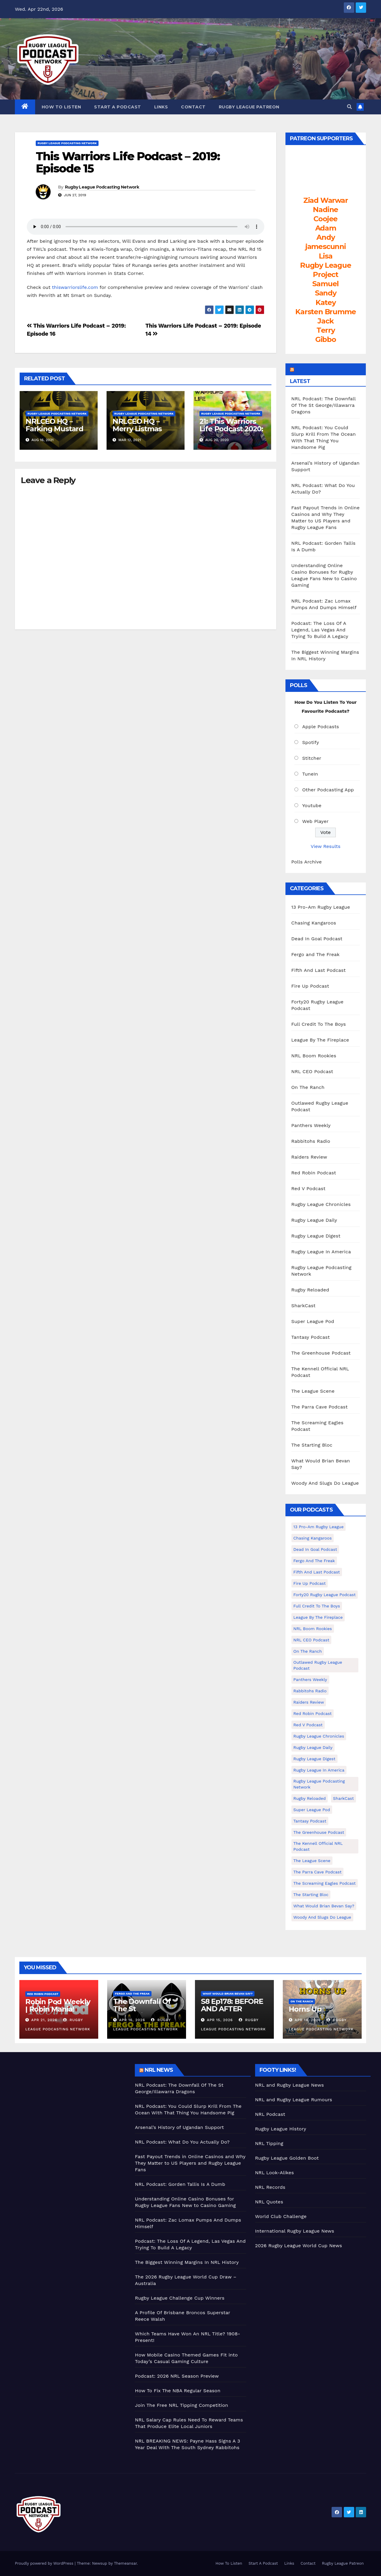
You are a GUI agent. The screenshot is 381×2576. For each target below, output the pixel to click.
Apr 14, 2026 (308, 2020)
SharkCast (303, 1305)
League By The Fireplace (320, 1040)
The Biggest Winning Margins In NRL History (187, 2262)
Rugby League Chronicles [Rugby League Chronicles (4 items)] (318, 1736)
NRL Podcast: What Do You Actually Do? (182, 2142)
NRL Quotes (269, 2202)
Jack (325, 321)
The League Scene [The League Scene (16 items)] (311, 1860)
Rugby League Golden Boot (287, 2158)
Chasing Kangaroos (313, 923)
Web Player (315, 821)
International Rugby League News (294, 2231)
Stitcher (311, 758)
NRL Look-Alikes (274, 2172)
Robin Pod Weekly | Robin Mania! (57, 2005)
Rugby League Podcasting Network (67, 143)
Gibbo (325, 339)
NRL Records (270, 2187)
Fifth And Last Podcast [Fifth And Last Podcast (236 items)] (316, 1572)
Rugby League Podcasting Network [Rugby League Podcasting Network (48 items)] (319, 1784)
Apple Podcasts (320, 726)
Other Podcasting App (328, 790)
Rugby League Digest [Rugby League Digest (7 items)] (314, 1758)
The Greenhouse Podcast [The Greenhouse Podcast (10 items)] (318, 1832)
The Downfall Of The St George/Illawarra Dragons (142, 2012)
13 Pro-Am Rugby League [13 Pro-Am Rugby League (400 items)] (318, 1526)
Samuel (325, 283)
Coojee (325, 218)
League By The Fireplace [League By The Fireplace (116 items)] (318, 1617)
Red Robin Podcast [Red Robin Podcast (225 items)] (312, 1713)
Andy (325, 237)
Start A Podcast (117, 107)
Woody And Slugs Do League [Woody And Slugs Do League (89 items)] (322, 1917)
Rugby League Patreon (249, 107)
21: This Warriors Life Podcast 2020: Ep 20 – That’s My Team (231, 432)
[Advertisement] (70, 2105)
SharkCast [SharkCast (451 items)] (343, 1798)
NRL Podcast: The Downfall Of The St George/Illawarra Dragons (323, 405)
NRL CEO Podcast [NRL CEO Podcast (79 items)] (311, 1640)
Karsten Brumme (325, 311)
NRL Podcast (270, 2114)
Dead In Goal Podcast (317, 938)
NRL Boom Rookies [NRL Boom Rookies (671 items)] (312, 1628)
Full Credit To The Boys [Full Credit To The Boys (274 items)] (316, 1606)
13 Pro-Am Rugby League (320, 907)
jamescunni (325, 246)
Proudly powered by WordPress (45, 2563)
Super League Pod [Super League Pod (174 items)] (311, 1809)
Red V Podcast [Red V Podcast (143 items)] (308, 1724)
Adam (325, 228)
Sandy (325, 293)
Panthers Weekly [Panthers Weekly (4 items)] (310, 1679)
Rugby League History (280, 2129)
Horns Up (305, 2009)
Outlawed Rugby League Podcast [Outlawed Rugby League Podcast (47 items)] (317, 1665)
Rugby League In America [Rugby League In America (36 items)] (318, 1770)
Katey (326, 302)
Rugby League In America (321, 1251)
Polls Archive (306, 862)
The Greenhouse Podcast (321, 1353)
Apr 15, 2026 (220, 2020)
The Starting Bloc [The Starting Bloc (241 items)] (311, 1894)
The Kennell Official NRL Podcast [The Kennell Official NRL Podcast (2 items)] (318, 1846)
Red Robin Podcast (313, 1173)
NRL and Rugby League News (289, 2085)
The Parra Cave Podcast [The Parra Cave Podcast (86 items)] (317, 1872)
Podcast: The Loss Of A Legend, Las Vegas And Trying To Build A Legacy (320, 629)
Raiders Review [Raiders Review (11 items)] (308, 1702)
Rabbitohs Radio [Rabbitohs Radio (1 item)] (310, 1690)
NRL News (159, 2070)
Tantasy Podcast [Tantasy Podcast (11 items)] (310, 1821)
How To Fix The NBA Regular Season (177, 2390)
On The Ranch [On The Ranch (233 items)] (307, 1651)
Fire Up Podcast (310, 986)
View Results (326, 846)
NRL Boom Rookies (313, 1056)
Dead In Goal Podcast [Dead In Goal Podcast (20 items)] (315, 1549)
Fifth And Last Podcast (318, 970)
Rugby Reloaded (310, 1290)
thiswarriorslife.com (75, 287)
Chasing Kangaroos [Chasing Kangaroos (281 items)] (312, 1538)
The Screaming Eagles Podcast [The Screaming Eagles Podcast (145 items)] (324, 1883)
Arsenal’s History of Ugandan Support (179, 2127)
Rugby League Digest (316, 1236)
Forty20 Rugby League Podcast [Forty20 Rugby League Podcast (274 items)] (324, 1594)
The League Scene (313, 1391)
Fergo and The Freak (315, 954)
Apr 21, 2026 (44, 2020)
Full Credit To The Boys (318, 1024)
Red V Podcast (308, 1188)
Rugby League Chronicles (321, 1204)
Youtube (311, 805)
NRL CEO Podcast (312, 1071)
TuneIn (310, 774)
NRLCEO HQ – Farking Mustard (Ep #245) (54, 429)
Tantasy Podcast (310, 1337)
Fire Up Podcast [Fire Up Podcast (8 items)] (309, 1583)
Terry (325, 330)
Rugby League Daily (314, 1220)
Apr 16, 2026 (132, 2020)
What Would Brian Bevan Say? (228, 1993)
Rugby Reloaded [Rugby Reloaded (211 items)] (309, 1798)
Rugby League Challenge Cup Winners (179, 2298)
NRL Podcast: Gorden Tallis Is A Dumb (180, 2184)
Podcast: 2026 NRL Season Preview (177, 2376)
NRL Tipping (269, 2143)
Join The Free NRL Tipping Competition (181, 2405)
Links (161, 107)
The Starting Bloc (311, 1445)
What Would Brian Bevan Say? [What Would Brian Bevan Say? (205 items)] (324, 1905)
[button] (349, 107)
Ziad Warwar (325, 200)
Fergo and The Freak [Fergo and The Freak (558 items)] (314, 1560)
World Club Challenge (281, 2216)
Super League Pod (312, 1321)
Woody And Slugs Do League (325, 1483)
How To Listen (61, 107)
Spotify (310, 742)
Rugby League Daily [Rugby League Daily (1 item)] (312, 1747)
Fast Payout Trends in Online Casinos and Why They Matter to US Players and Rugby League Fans (190, 2163)
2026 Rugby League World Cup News (298, 2245)
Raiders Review (309, 1157)
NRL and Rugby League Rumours (293, 2099)
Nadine (325, 209)
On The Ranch (308, 1087)
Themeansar (125, 2563)
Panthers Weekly (311, 1125)
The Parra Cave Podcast (319, 1407)
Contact (193, 107)
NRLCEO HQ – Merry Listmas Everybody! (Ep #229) (138, 432)
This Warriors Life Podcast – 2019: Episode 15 (128, 162)
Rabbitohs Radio (310, 1141)
